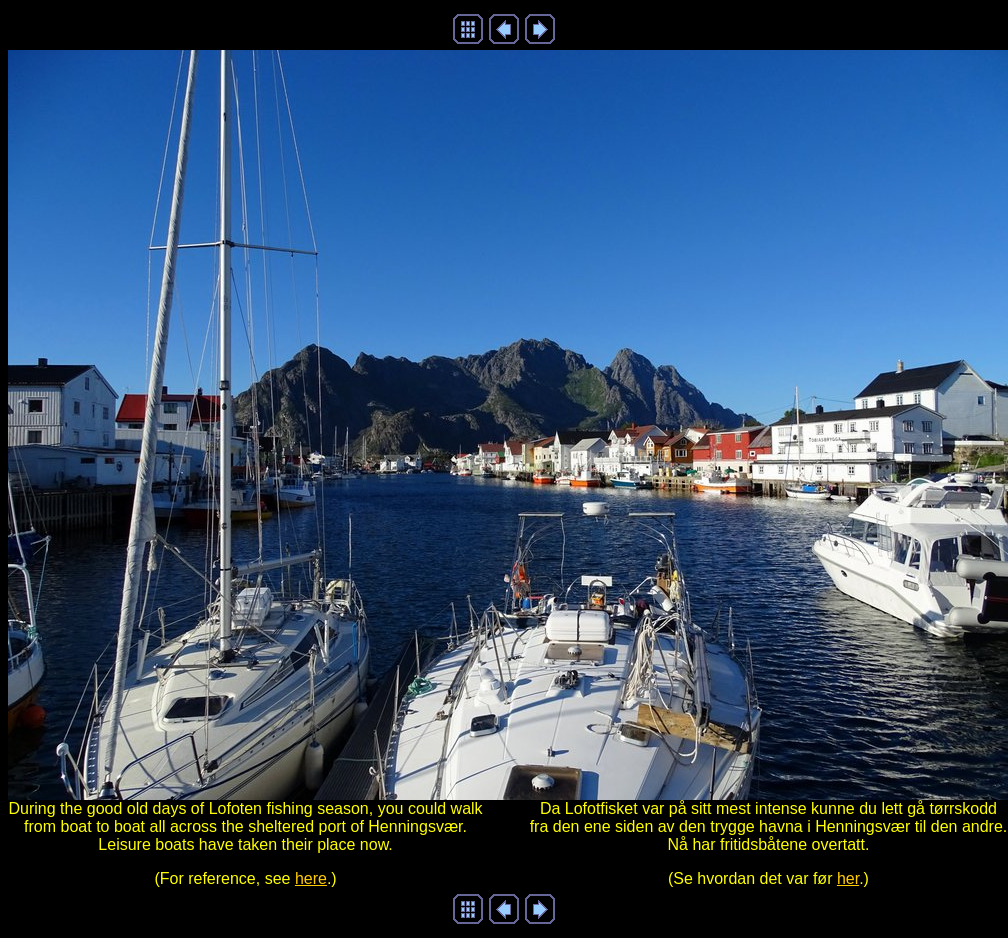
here (311, 878)
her (848, 878)
